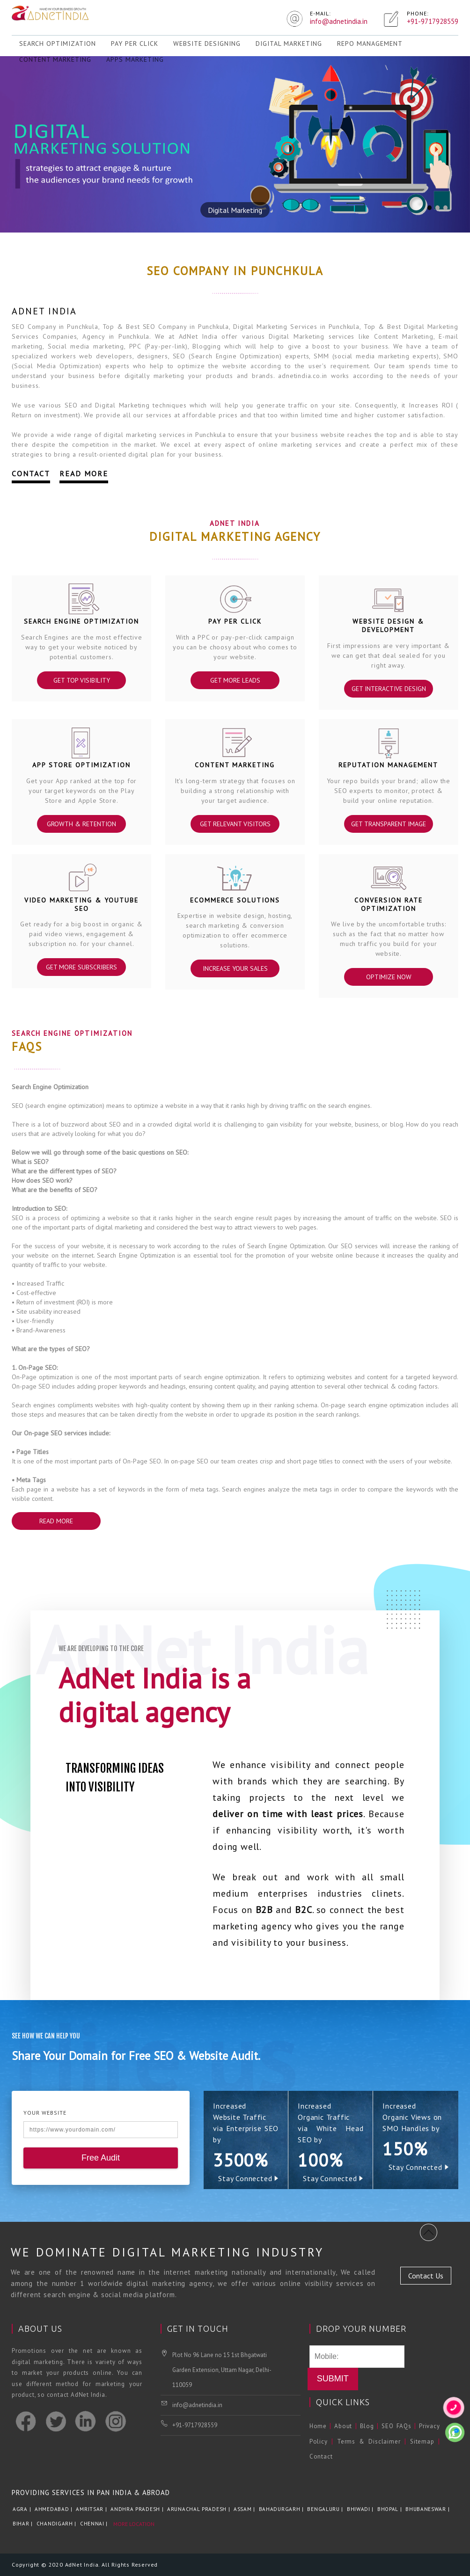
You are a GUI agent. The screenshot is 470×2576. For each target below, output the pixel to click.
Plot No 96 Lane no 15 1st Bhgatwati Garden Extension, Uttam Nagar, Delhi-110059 (222, 2370)
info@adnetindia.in (197, 2405)
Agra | (23, 2509)
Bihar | (24, 2523)
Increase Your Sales (234, 968)
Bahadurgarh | (282, 2509)
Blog (367, 2426)
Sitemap (422, 2441)
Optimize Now (388, 977)
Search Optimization (57, 43)
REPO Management (370, 43)
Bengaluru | (326, 2509)
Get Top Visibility (81, 680)
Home (318, 2426)
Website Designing (207, 43)
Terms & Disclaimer (368, 2441)
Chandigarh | (57, 2523)
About (343, 2426)
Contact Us (425, 2275)
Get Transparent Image (388, 824)
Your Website (44, 2112)
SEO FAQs (396, 2426)
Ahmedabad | (54, 2509)
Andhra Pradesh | (137, 2509)
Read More (83, 473)
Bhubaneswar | (428, 2509)
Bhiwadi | (361, 2509)
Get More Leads (235, 680)
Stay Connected (248, 2178)
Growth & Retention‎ (81, 824)
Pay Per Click (134, 43)
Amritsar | (92, 2509)
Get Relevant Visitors (234, 824)
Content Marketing (55, 59)
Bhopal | (390, 2509)
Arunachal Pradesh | (199, 2509)
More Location (133, 2523)
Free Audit (100, 2157)
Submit (333, 2378)
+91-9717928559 (194, 2425)
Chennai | (95, 2523)
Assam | (245, 2509)
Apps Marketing (135, 59)
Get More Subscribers (81, 967)
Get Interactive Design (388, 688)
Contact (31, 473)
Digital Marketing (289, 43)
